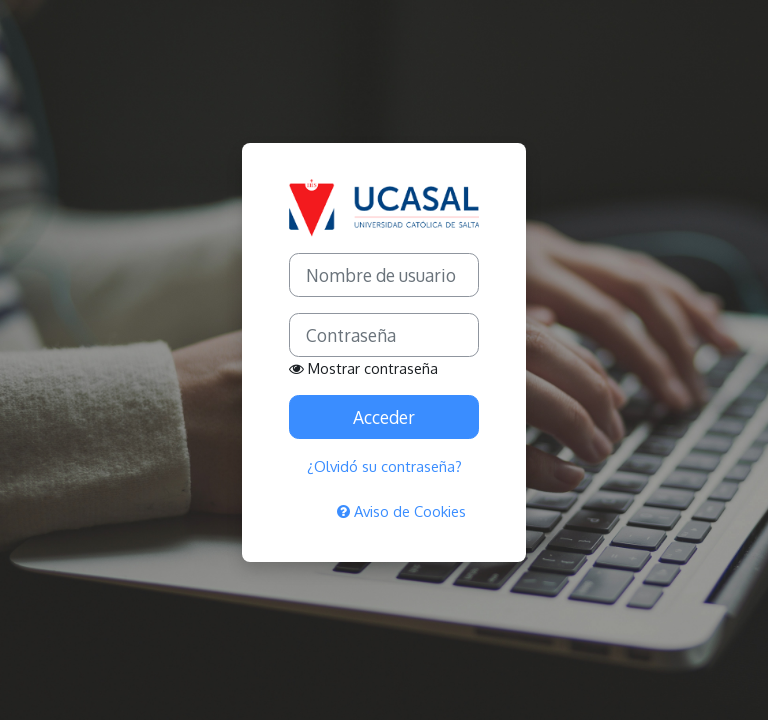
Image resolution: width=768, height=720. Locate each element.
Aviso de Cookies (401, 511)
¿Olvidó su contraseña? (384, 466)
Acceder (384, 417)
